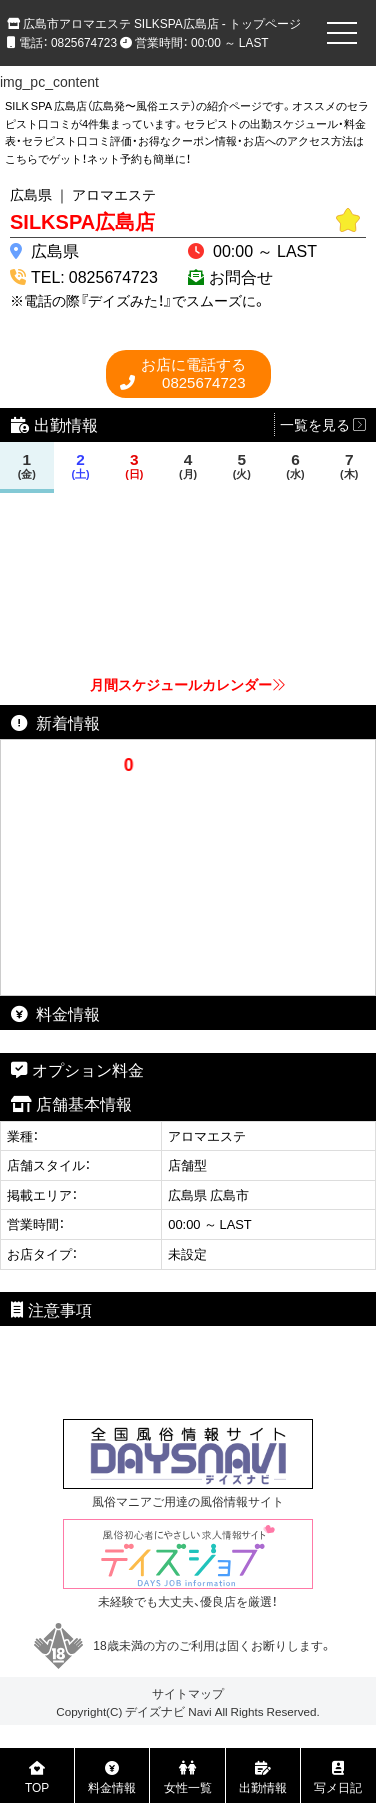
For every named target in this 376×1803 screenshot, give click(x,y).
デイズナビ (155, 1711)
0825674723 (193, 373)
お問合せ (241, 276)
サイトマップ (188, 1693)
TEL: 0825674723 (94, 276)
